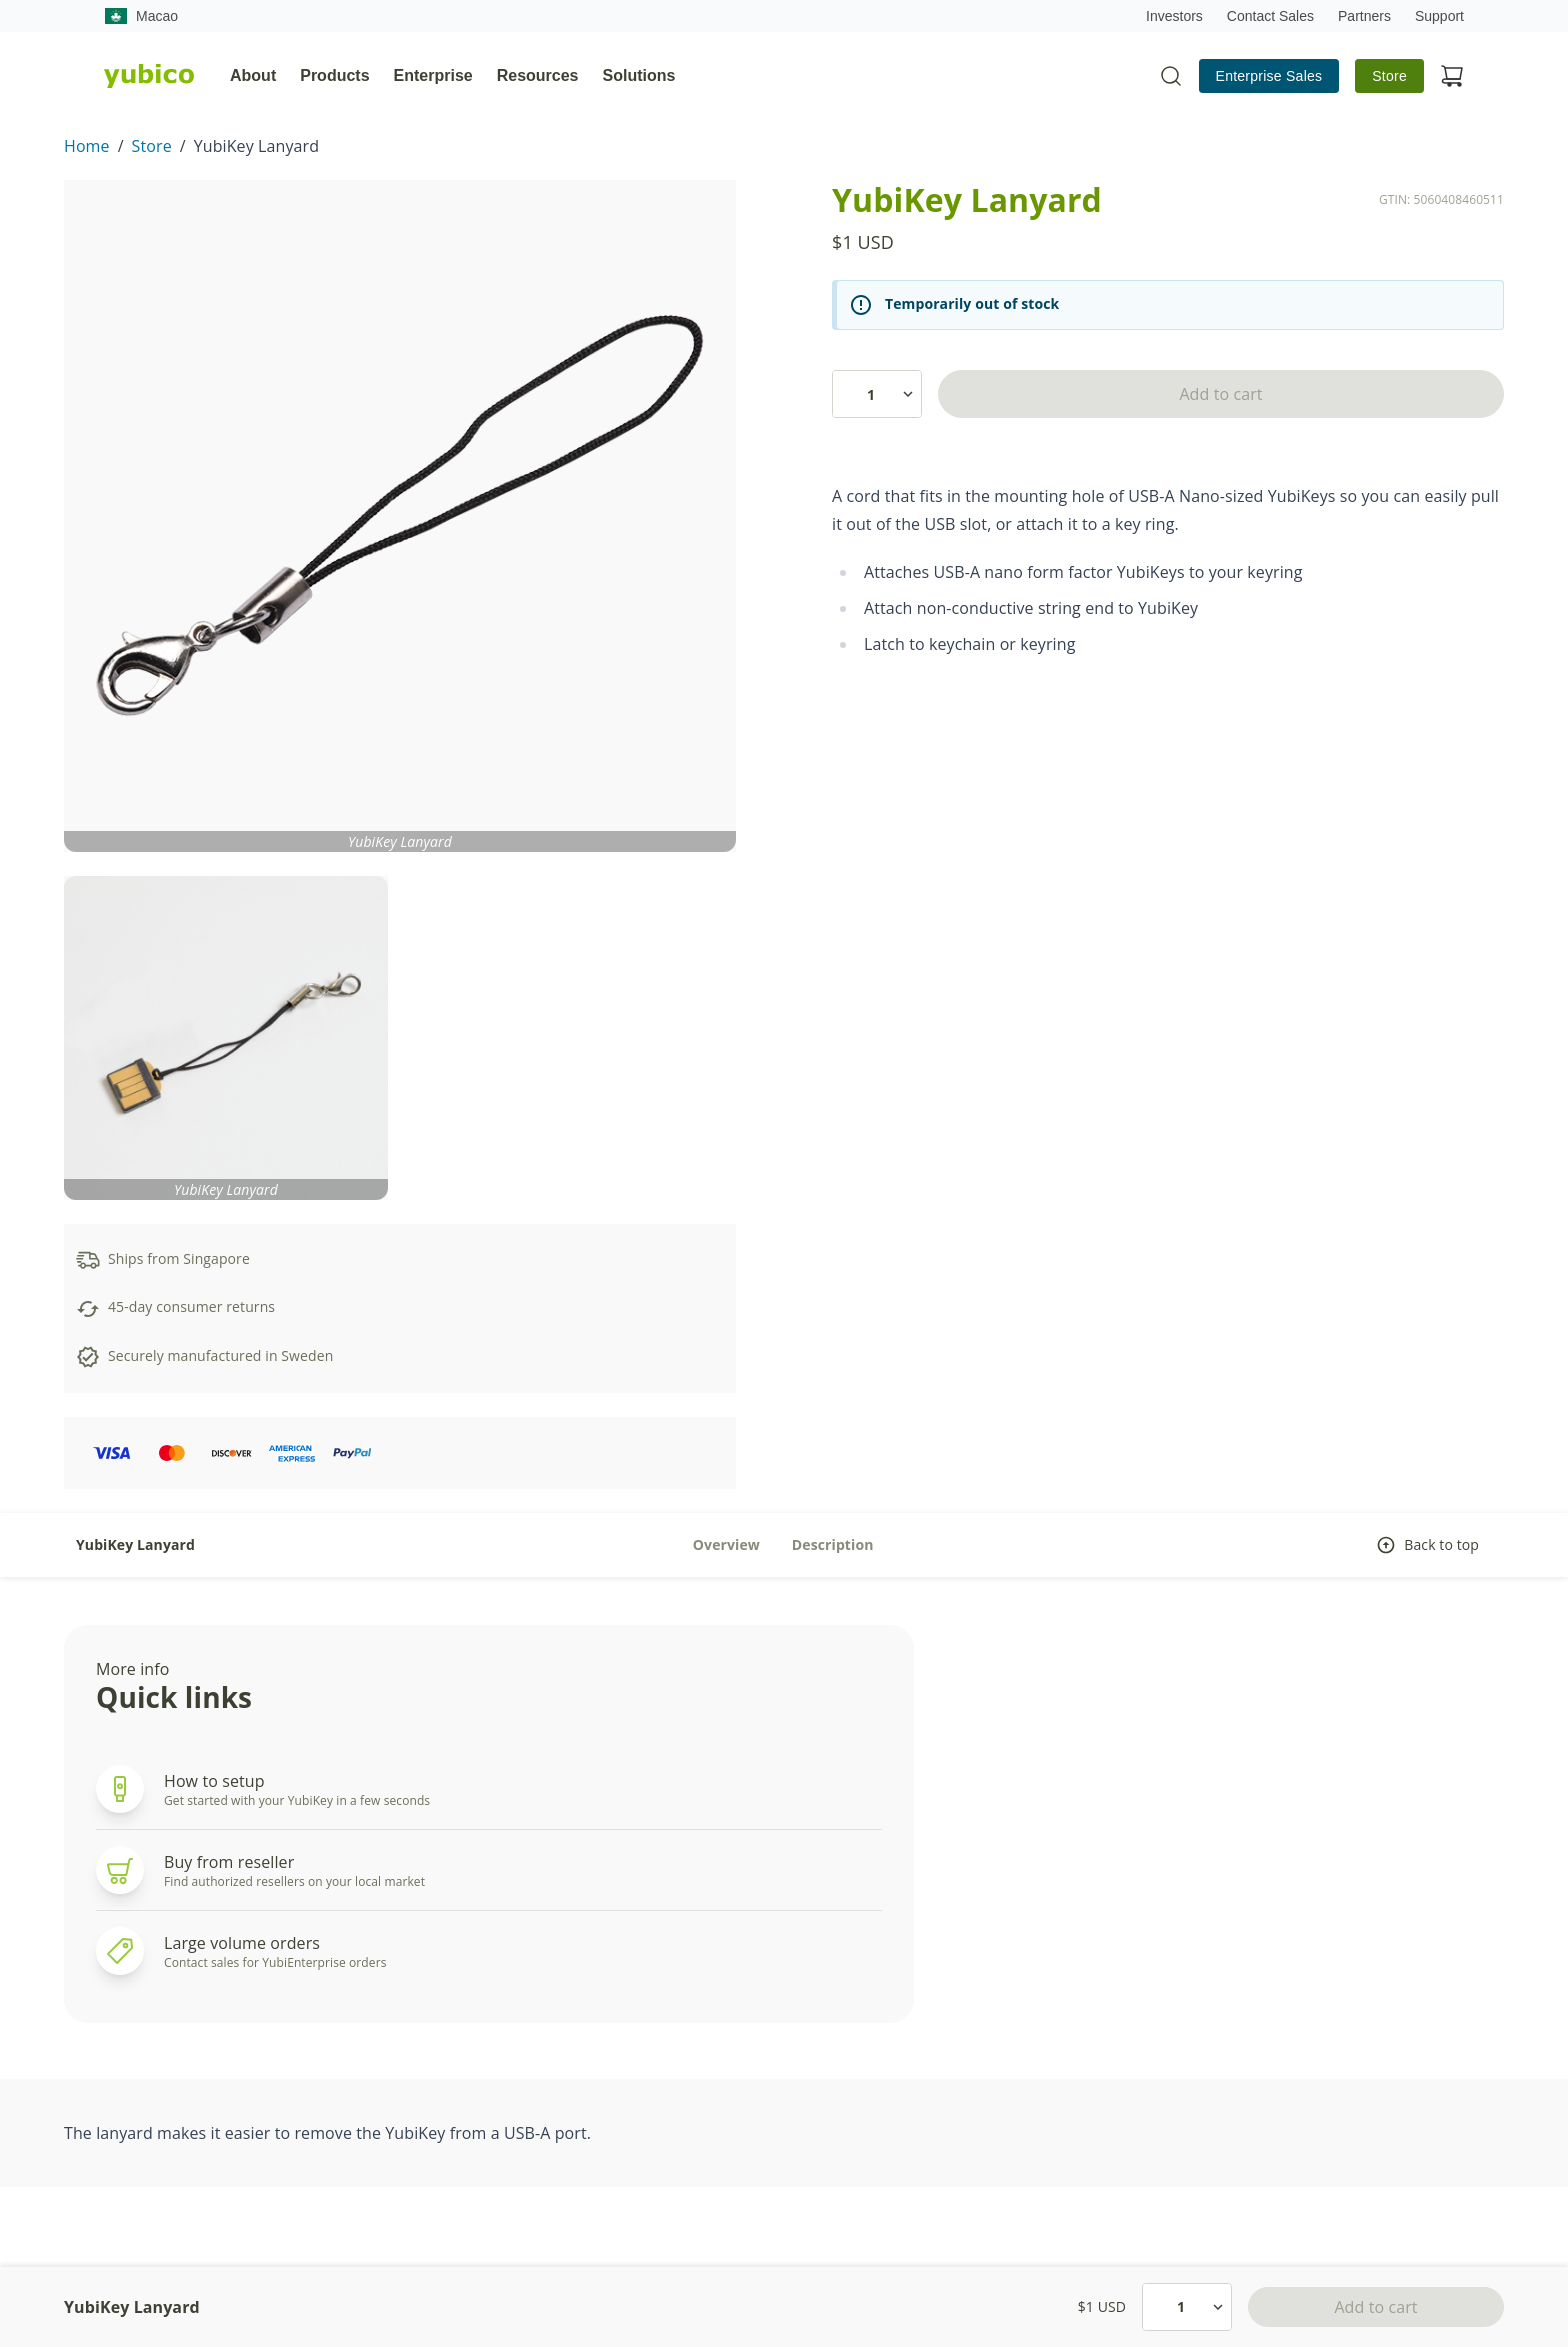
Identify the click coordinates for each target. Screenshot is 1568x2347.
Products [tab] (334, 75)
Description (833, 1544)
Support (1439, 16)
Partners (1364, 16)
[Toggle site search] (1171, 76)
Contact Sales (1270, 16)
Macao (141, 16)
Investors (1174, 16)
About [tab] (253, 75)
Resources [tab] (538, 75)
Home (87, 146)
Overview (726, 1544)
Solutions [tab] (639, 75)
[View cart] (1452, 76)
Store (1389, 76)
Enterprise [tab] (433, 75)
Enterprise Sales (1269, 76)
